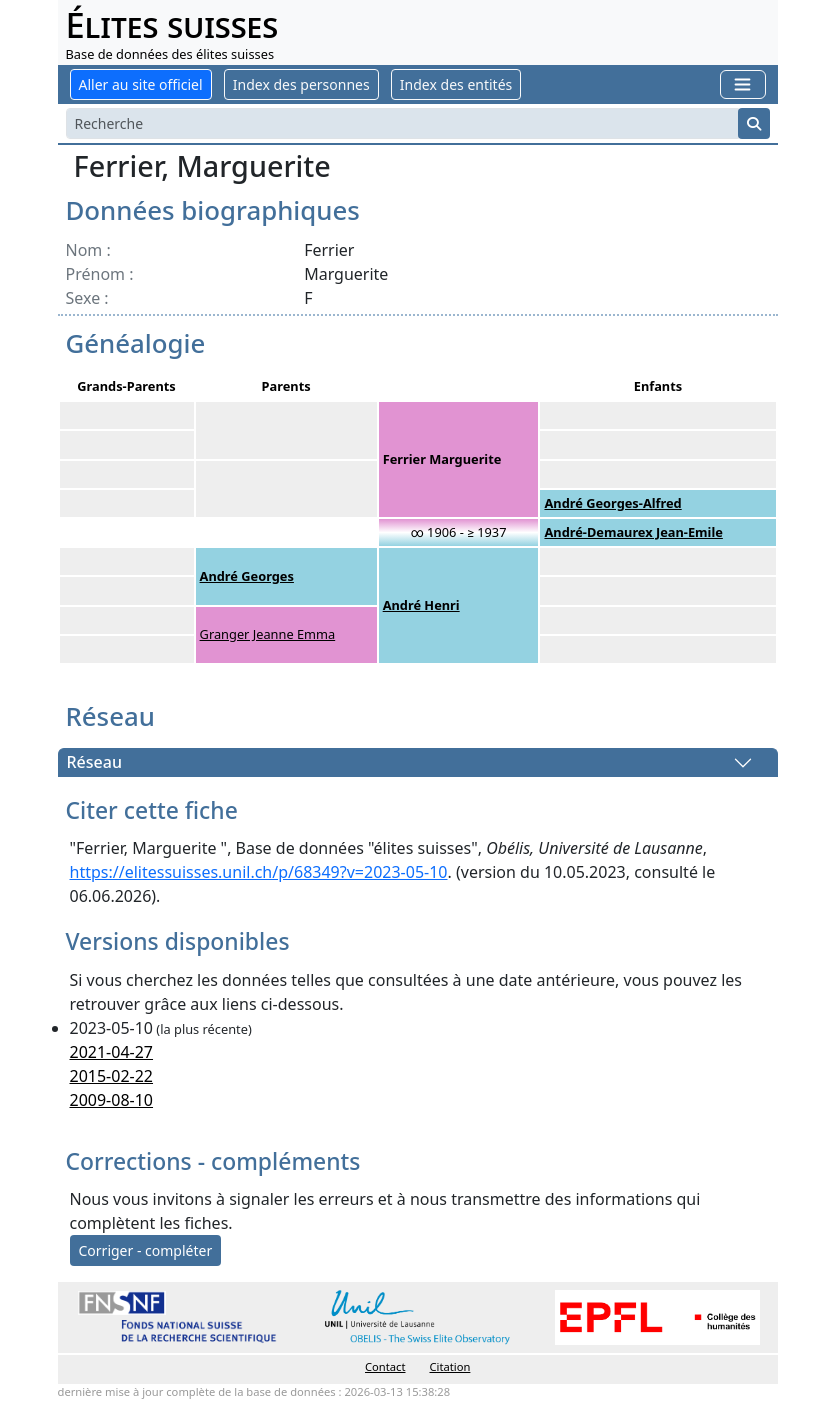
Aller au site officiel (141, 84)
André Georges (247, 576)
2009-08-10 (112, 1100)
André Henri (421, 605)
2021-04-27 (112, 1052)
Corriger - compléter (146, 1250)
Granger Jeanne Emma (268, 634)
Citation (450, 1366)
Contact (385, 1366)
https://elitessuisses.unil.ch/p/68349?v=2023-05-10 (259, 872)
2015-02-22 (112, 1076)
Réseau (94, 763)
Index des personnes (301, 84)
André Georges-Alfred (612, 503)
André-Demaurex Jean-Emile (633, 532)
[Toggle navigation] (742, 84)
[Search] (402, 123)
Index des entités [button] (456, 84)
